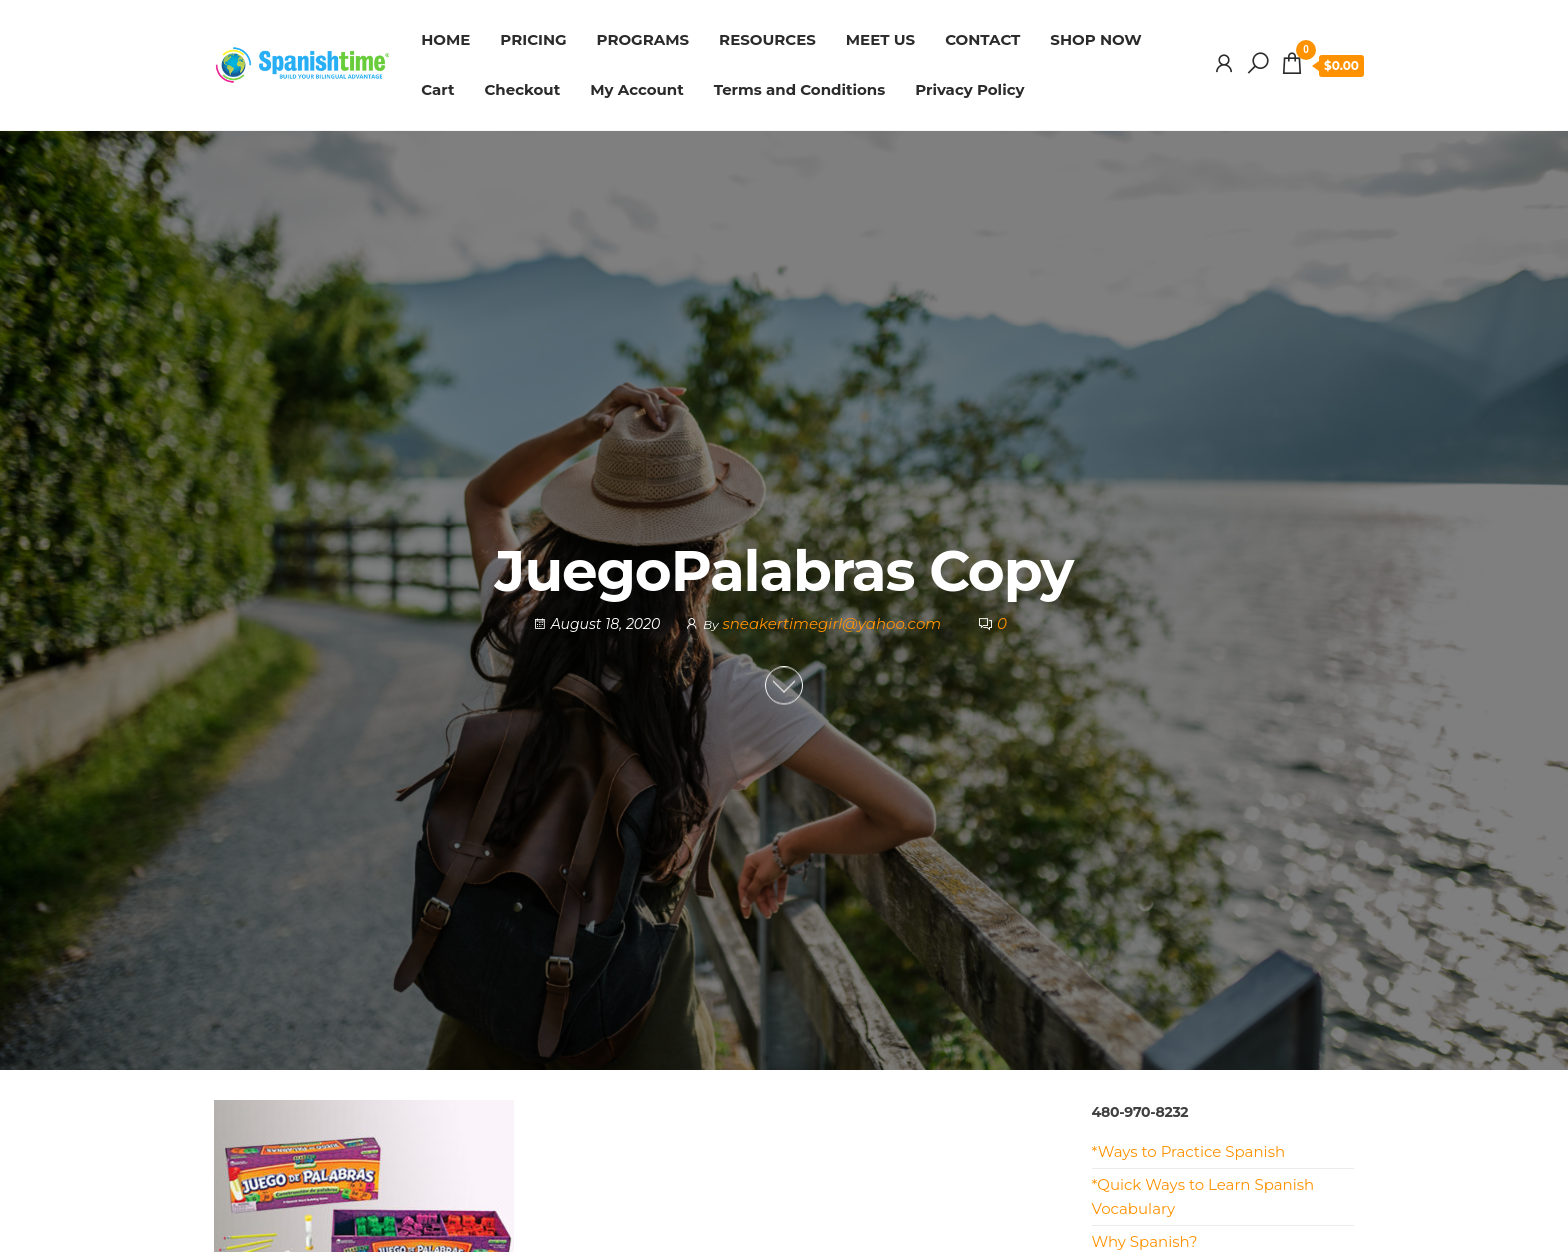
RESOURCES (767, 39)
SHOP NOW (1095, 39)
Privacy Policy (969, 89)
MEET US (880, 39)
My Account (637, 89)
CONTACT (982, 39)
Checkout (522, 89)
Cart (437, 89)
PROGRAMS (643, 39)
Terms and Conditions (800, 89)
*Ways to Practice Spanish (1189, 1151)
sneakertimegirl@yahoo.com (833, 624)
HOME (445, 39)
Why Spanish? (1145, 1241)
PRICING (533, 39)
